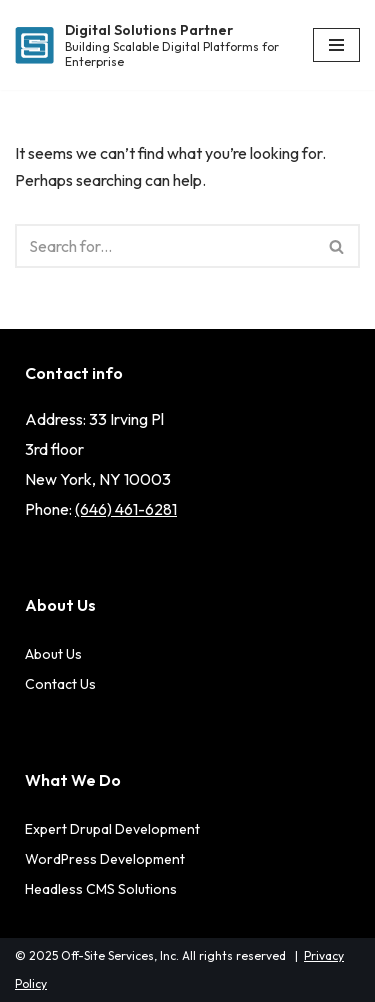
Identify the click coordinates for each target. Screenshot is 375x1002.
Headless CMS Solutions (101, 889)
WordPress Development (105, 859)
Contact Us (60, 684)
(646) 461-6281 (126, 509)
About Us (53, 654)
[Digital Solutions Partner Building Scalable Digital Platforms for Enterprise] (149, 45)
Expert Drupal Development (112, 829)
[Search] (165, 246)
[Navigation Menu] (336, 45)
